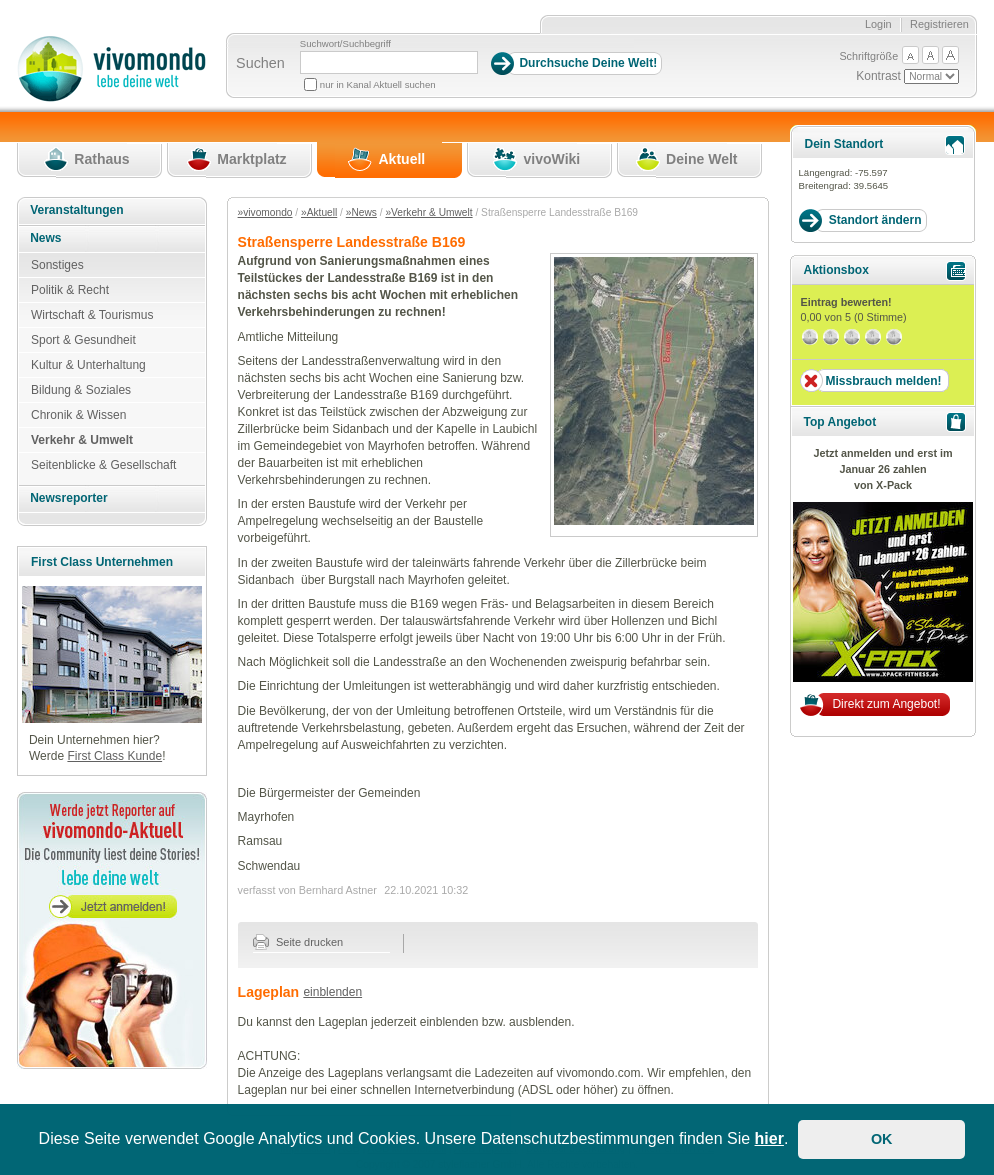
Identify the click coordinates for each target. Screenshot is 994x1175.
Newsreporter (68, 498)
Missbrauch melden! (883, 381)
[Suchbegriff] (389, 62)
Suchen (260, 63)
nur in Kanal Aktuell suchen (378, 84)
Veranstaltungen (76, 210)
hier (769, 1138)
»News (361, 212)
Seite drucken (298, 942)
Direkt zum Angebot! (886, 704)
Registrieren (939, 24)
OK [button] (882, 1139)
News (45, 238)
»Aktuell (319, 212)
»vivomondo (265, 212)
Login (878, 24)
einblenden (332, 992)
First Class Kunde (114, 756)
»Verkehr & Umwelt (428, 212)
